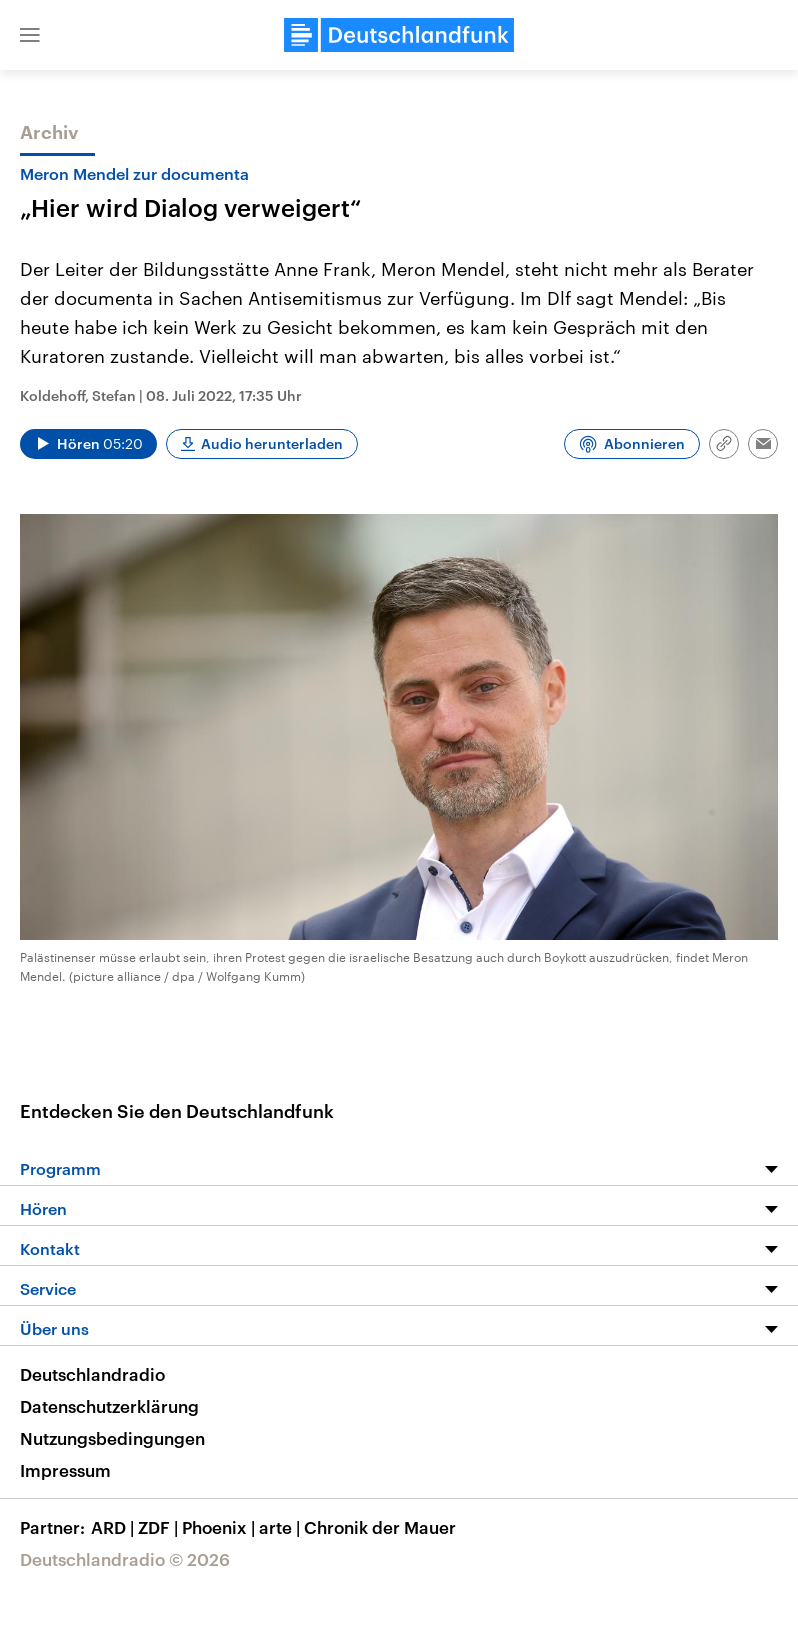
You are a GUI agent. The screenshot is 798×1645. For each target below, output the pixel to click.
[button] (30, 35)
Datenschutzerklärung (109, 1406)
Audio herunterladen (272, 443)
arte (281, 1527)
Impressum (65, 1470)
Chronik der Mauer (380, 1527)
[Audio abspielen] (88, 444)
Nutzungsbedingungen (112, 1438)
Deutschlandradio (92, 1374)
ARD (114, 1527)
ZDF (160, 1527)
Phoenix (220, 1527)
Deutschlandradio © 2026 (125, 1559)
